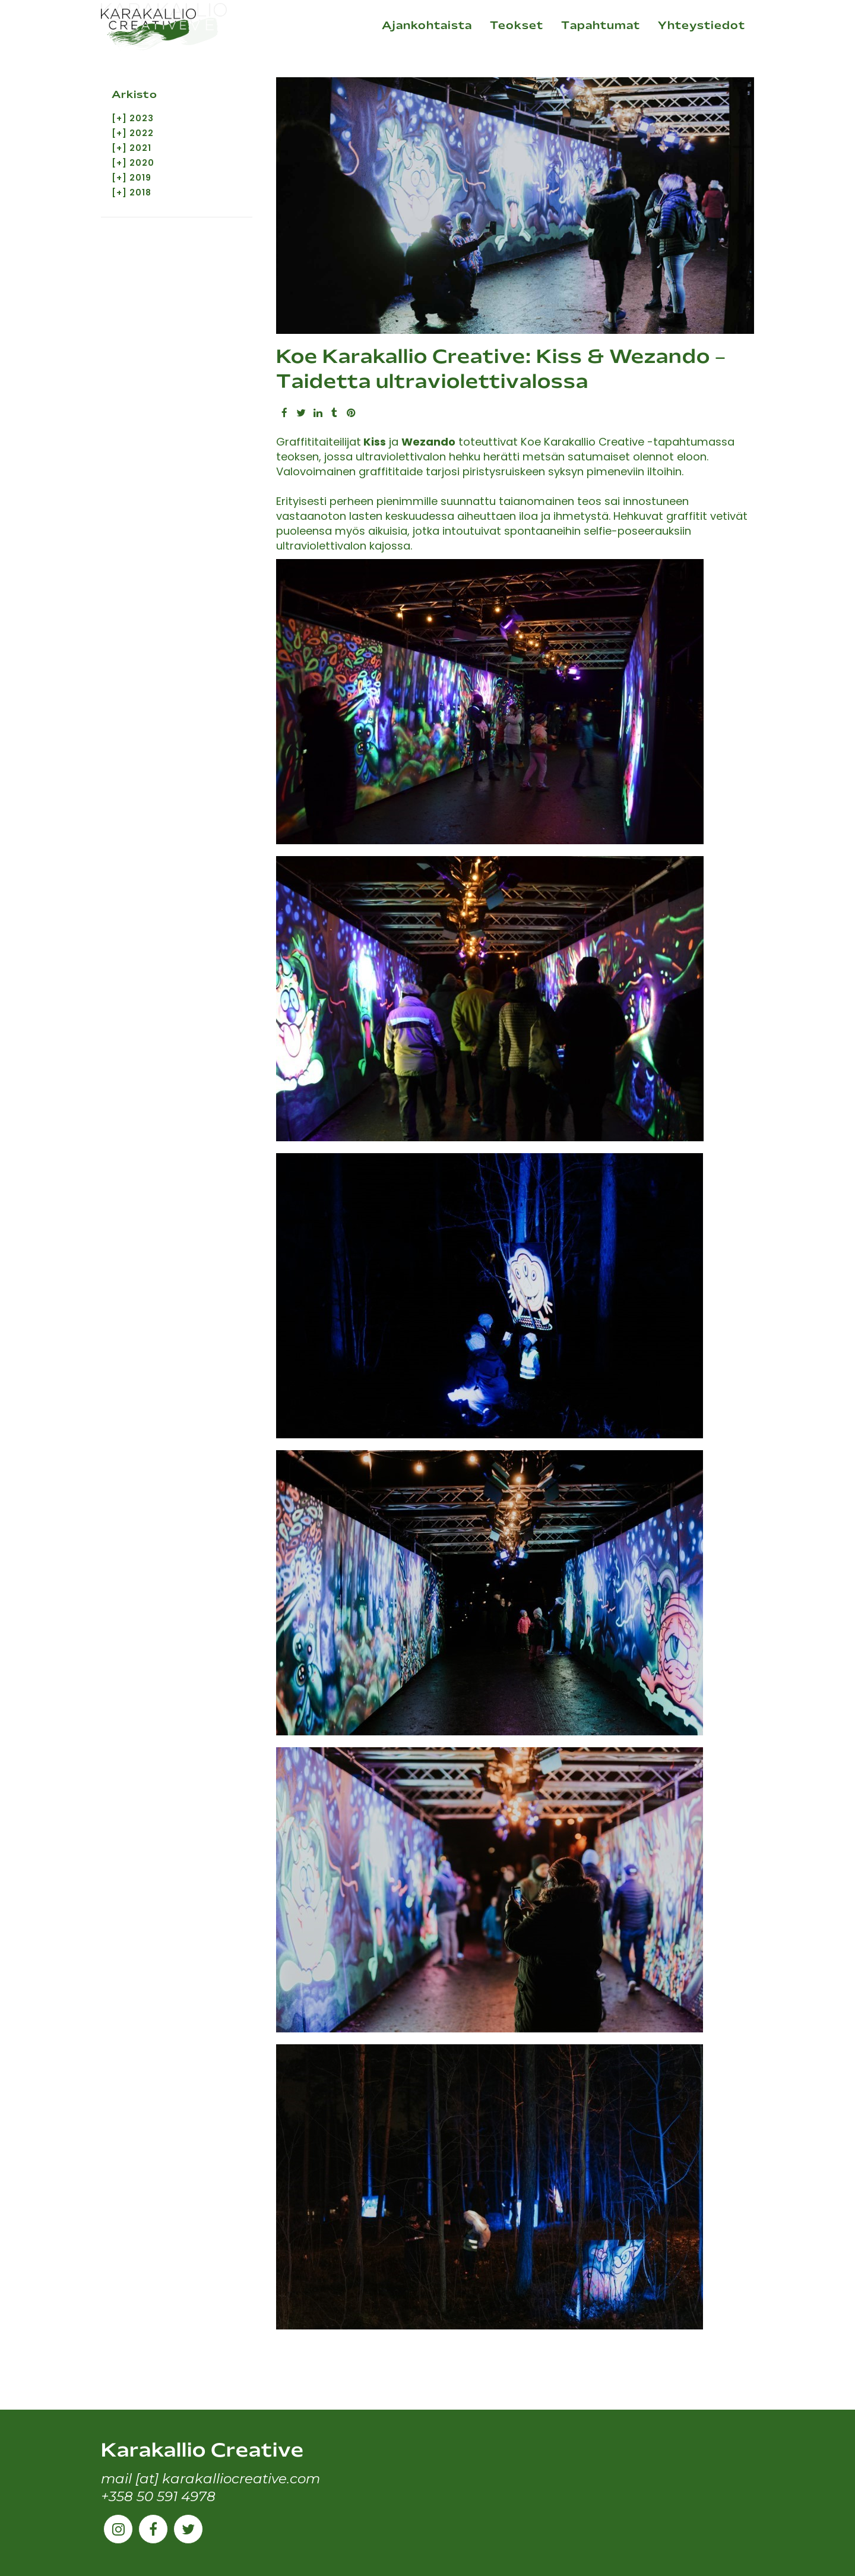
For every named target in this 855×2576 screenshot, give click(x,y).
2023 (141, 119)
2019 (140, 181)
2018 (140, 196)
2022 (141, 134)
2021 (140, 150)
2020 (141, 165)
